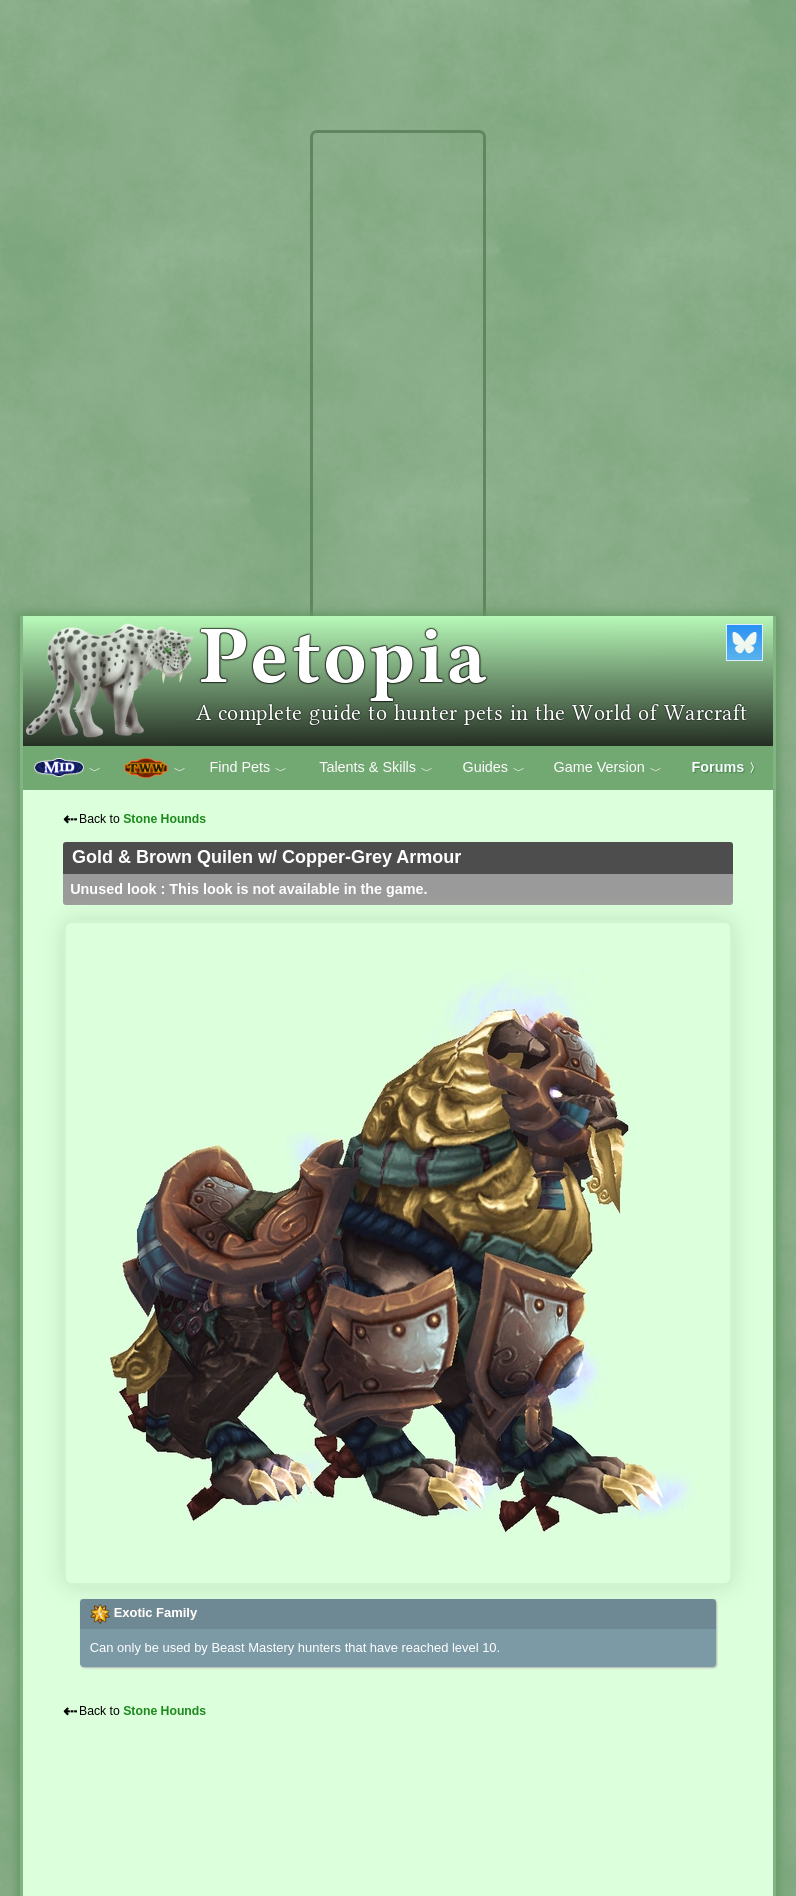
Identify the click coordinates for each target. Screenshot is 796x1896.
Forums (727, 767)
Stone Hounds (164, 819)
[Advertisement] (398, 438)
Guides (493, 768)
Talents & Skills (376, 768)
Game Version (608, 768)
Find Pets (248, 768)
